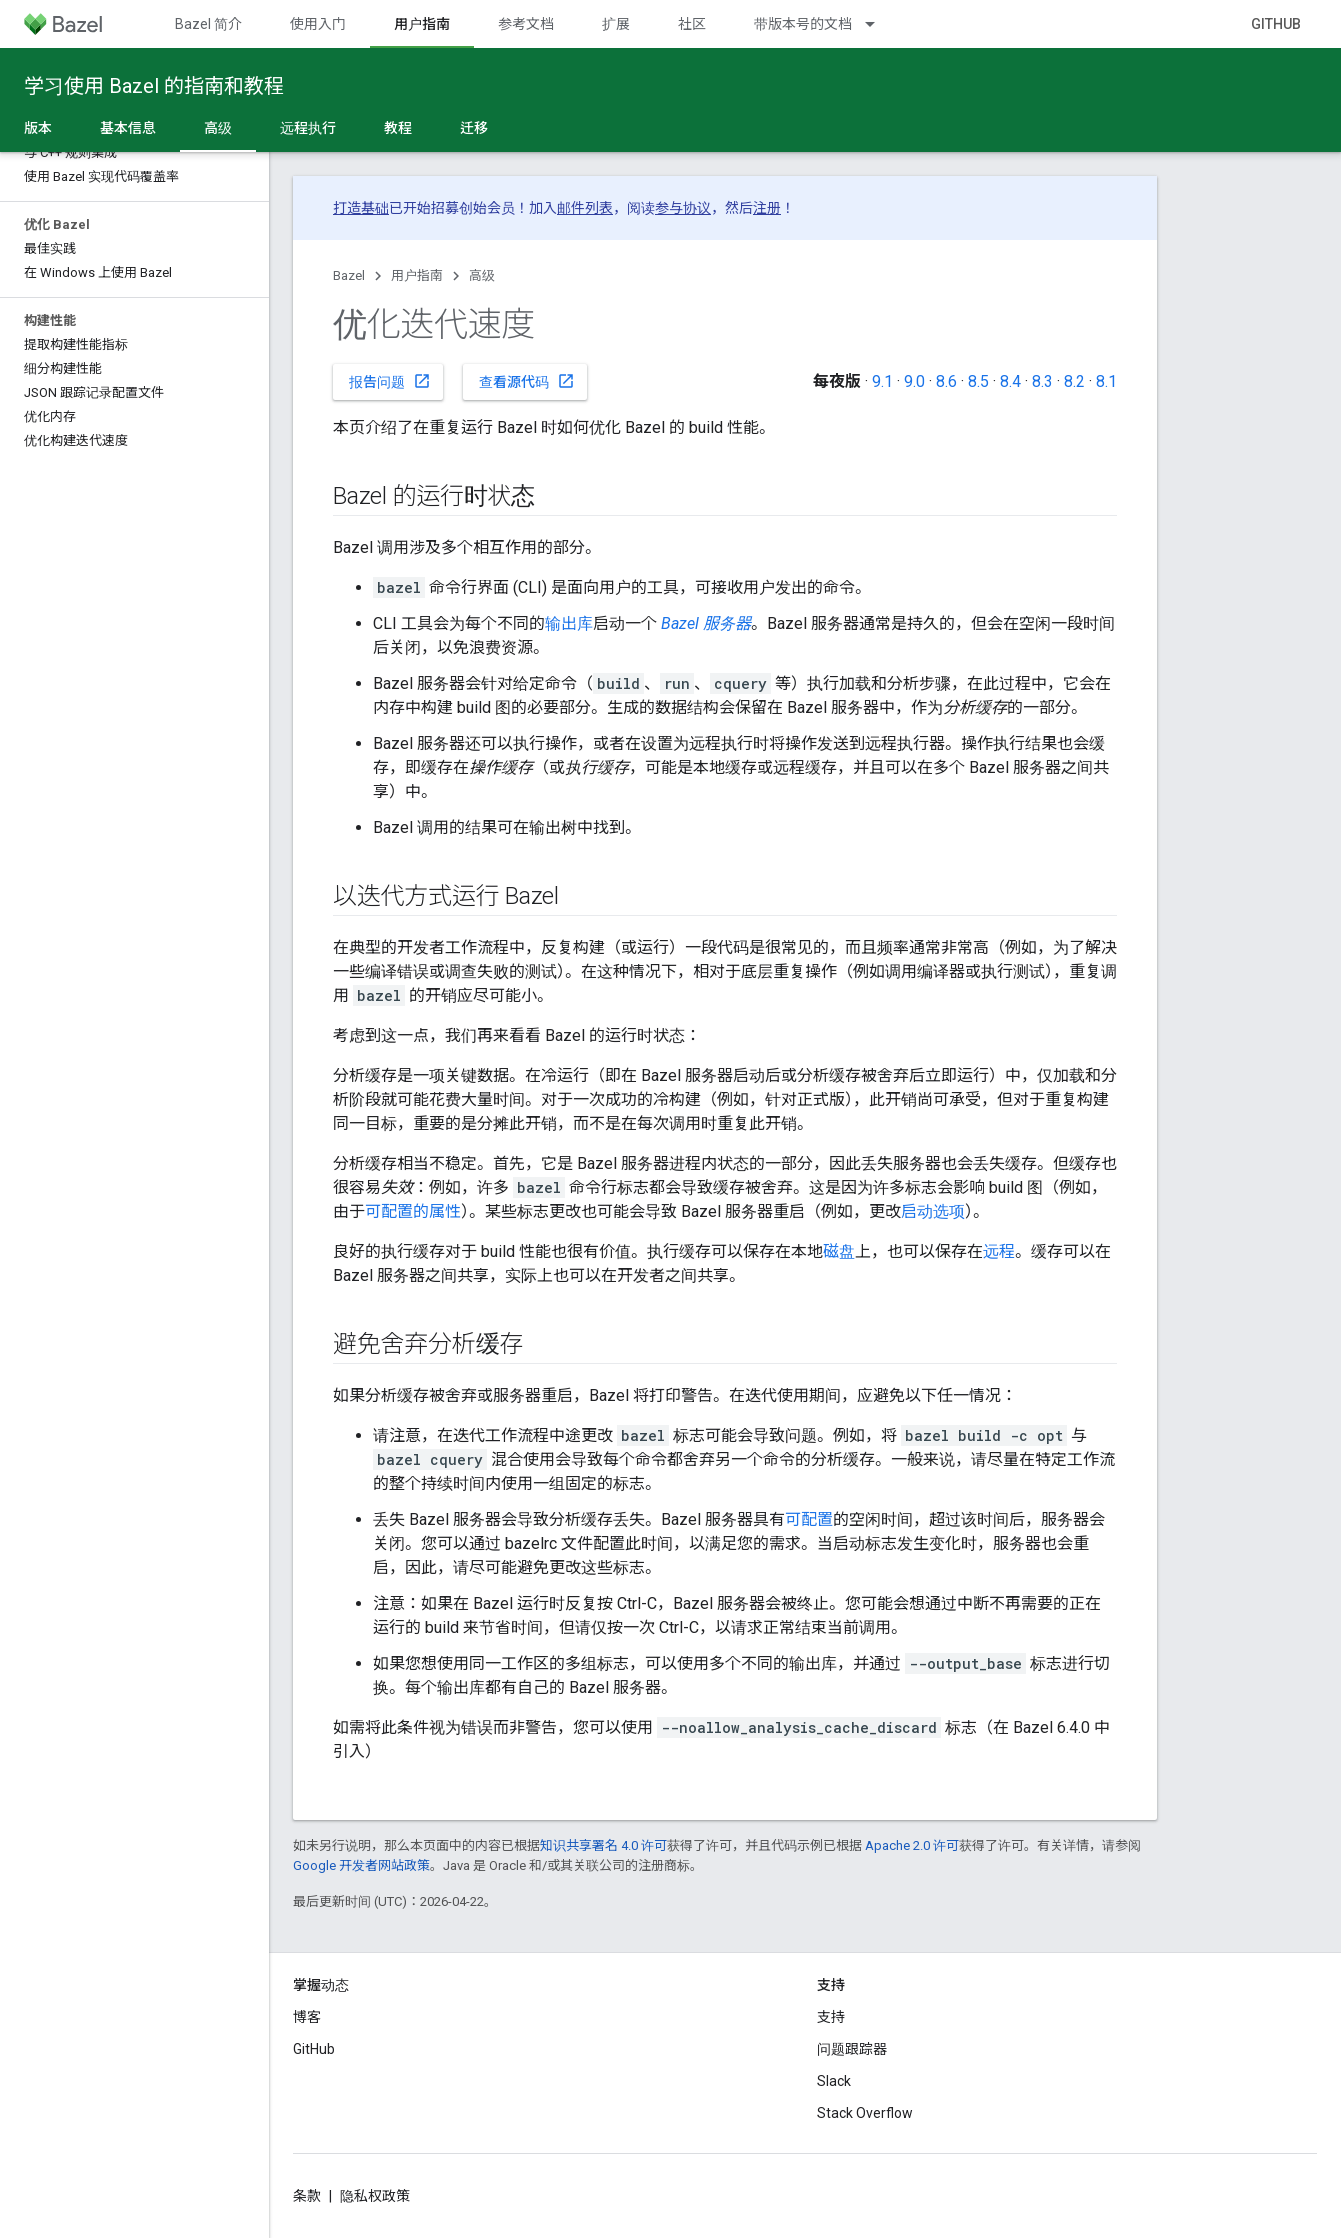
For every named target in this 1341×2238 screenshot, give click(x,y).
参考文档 (526, 24)
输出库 (569, 623)
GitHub (1276, 24)
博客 (307, 2017)
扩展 (616, 24)
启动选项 (933, 1211)
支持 (831, 2017)
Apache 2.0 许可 (912, 1845)
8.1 (1106, 381)
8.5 (978, 381)
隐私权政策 (375, 2196)
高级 (482, 275)
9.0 (914, 381)
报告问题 (390, 381)
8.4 (1010, 381)
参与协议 (683, 208)
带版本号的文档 (803, 24)
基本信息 (128, 128)
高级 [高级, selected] (218, 128)
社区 (692, 24)
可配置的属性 (413, 1211)
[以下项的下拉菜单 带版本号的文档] (879, 24)
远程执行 (308, 128)
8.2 (1074, 381)
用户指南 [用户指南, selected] (422, 24)
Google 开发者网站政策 (361, 1865)
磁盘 (839, 1251)
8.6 (946, 381)
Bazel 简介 (208, 24)
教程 (398, 128)
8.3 (1042, 381)
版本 (38, 128)
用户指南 (417, 275)
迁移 (474, 128)
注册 (767, 208)
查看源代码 (527, 381)
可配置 (809, 1519)
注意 (389, 1603)
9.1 (882, 381)
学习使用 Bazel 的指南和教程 (154, 86)
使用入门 (318, 24)
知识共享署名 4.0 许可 (603, 1845)
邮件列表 (585, 208)
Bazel (349, 275)
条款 (307, 2196)
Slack (834, 2081)
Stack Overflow (865, 2113)
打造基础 (361, 208)
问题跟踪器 (852, 2049)
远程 (999, 1251)
